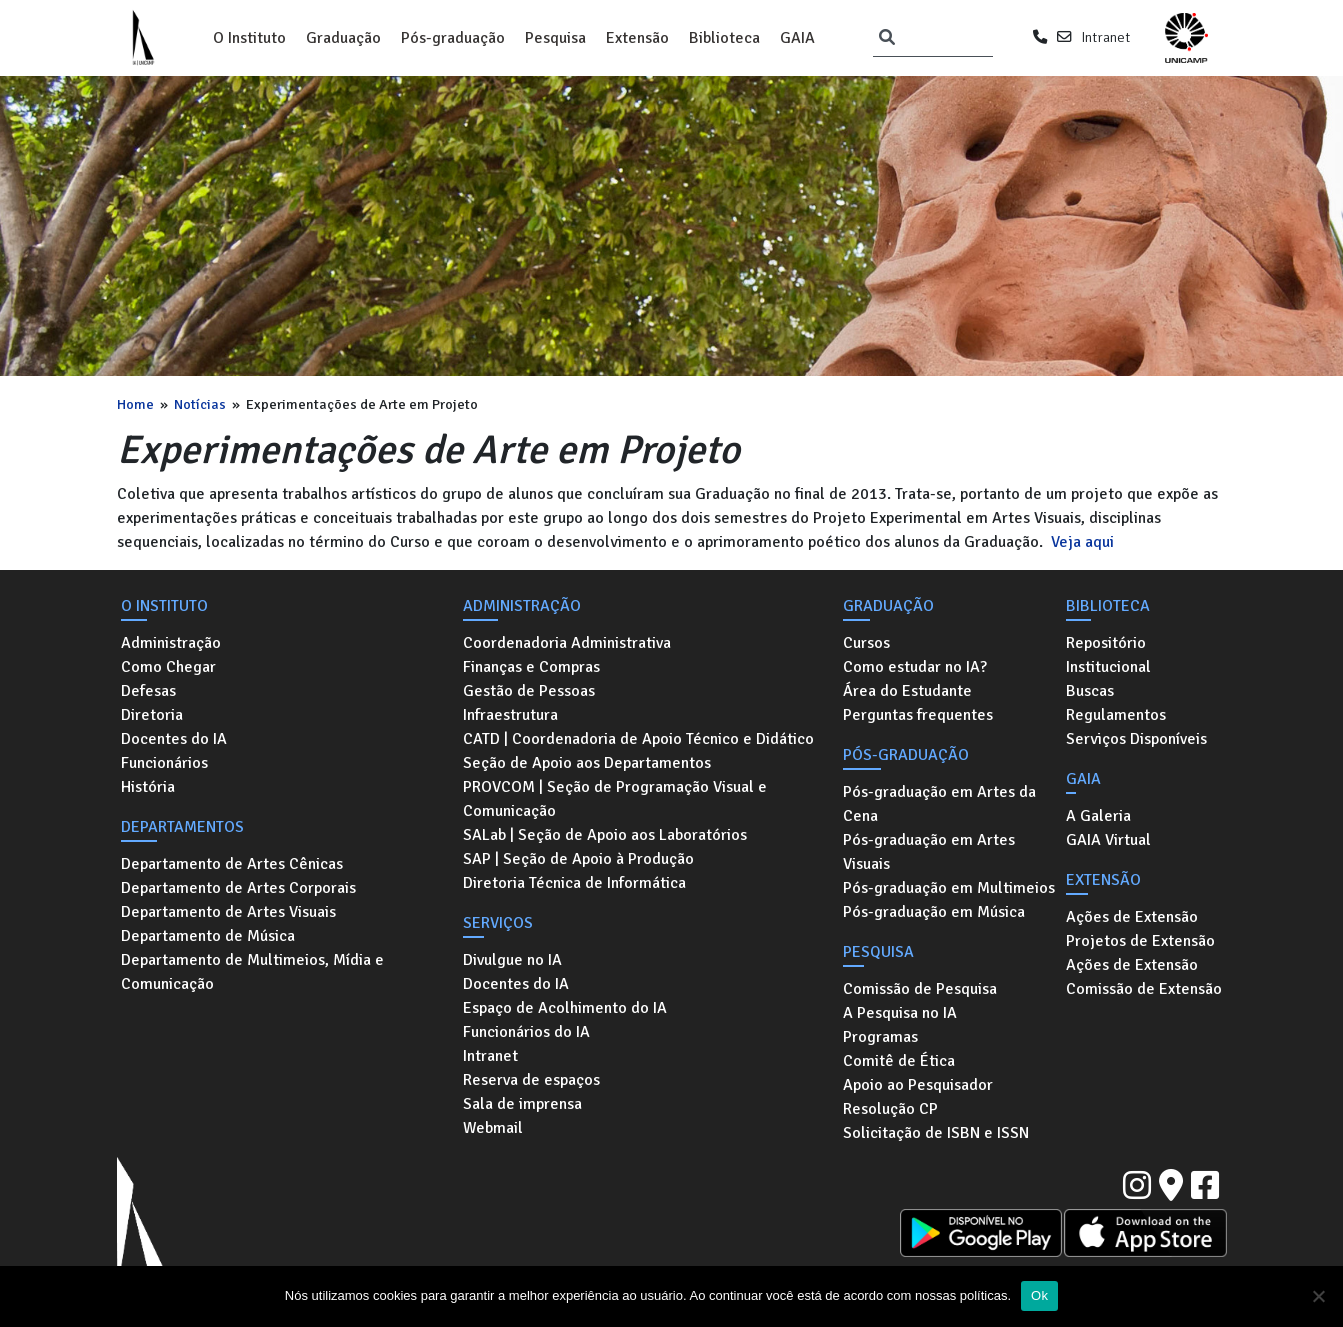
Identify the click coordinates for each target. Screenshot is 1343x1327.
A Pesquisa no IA (900, 1013)
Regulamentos (1116, 715)
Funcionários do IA (526, 1032)
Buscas (1090, 691)
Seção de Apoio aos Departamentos (587, 763)
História (148, 787)
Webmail (493, 1128)
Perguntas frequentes (918, 715)
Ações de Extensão (1132, 917)
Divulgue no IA (512, 960)
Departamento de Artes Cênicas (232, 864)
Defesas (148, 691)
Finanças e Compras (531, 667)
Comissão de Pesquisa (920, 989)
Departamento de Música (208, 936)
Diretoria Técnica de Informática (574, 883)
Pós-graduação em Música (934, 912)
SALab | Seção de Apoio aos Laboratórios (605, 835)
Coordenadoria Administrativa (567, 643)
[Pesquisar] (887, 38)
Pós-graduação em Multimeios (949, 888)
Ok (1039, 1295)
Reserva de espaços (531, 1080)
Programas (880, 1037)
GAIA (797, 38)
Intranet (1105, 37)
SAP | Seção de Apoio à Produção (578, 859)
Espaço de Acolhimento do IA (565, 1008)
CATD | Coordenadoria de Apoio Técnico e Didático (638, 739)
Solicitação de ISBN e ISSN (936, 1133)
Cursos (866, 643)
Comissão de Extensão (1144, 989)
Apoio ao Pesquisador (918, 1085)
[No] (1318, 1296)
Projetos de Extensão (1140, 941)
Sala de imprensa (522, 1104)
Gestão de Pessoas (529, 691)
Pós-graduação (453, 38)
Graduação (343, 38)
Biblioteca (724, 38)
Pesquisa (555, 38)
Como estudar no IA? (915, 667)
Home (135, 404)
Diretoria (152, 715)
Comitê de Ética (899, 1061)
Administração (171, 643)
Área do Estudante (907, 691)
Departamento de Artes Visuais (228, 912)
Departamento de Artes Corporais (238, 888)
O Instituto (249, 38)
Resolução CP (890, 1109)
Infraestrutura (510, 715)
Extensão (637, 38)
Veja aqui (1082, 542)
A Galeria (1098, 816)
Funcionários (164, 763)
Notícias (200, 404)
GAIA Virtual (1108, 840)
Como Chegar (168, 667)
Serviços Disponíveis (1136, 739)
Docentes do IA (174, 739)
